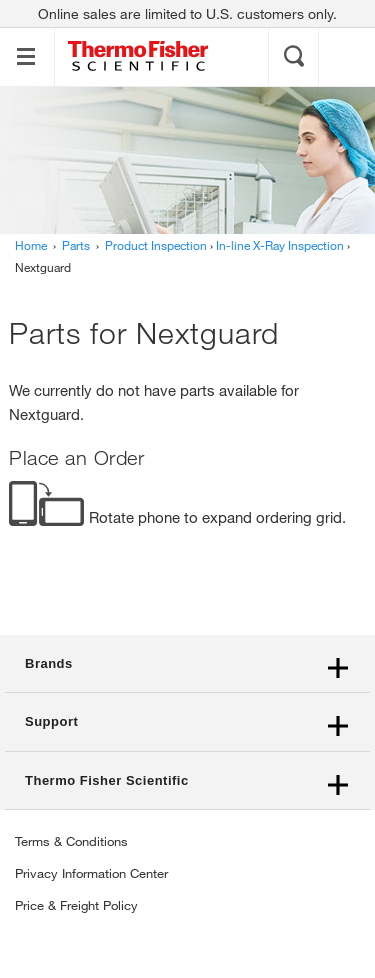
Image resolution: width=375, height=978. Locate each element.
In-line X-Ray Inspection (280, 245)
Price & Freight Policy (76, 905)
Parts (76, 245)
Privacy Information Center (91, 873)
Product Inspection (156, 245)
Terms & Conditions (71, 841)
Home (31, 245)
